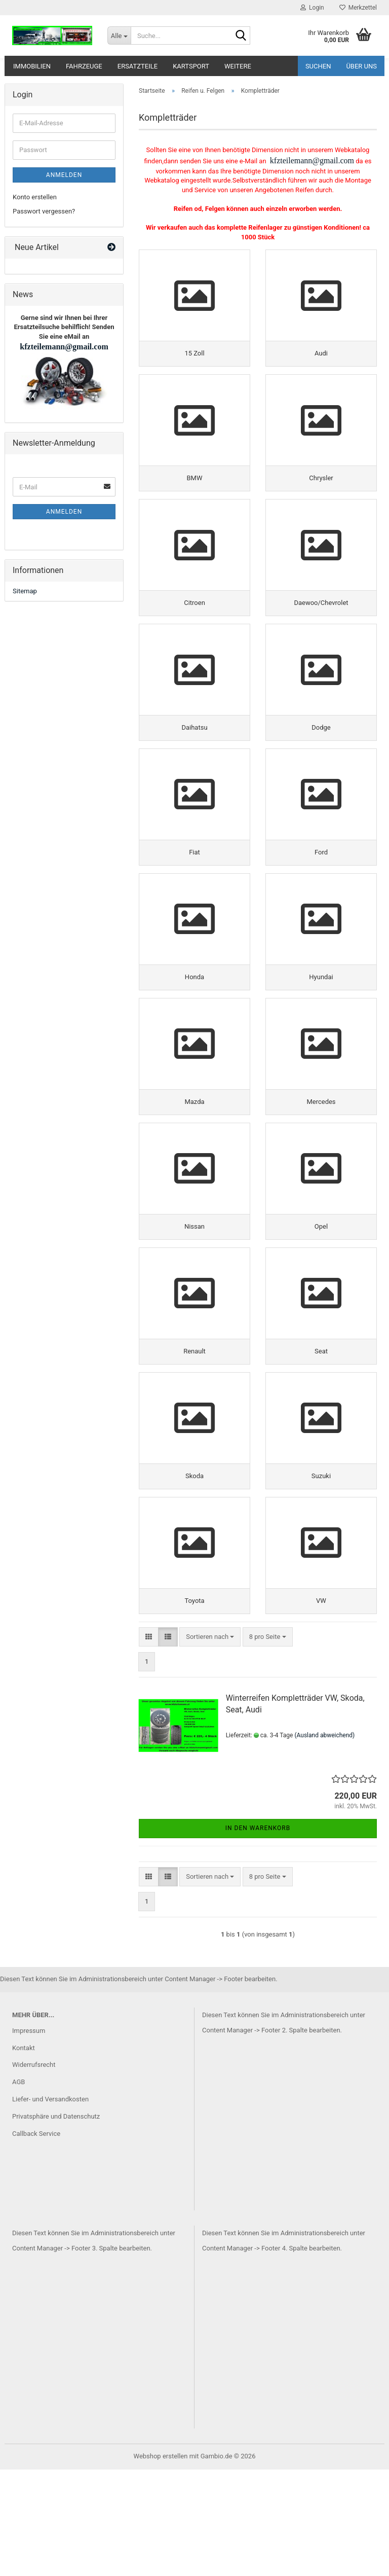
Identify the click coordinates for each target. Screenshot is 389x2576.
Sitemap (25, 591)
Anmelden (64, 174)
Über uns (361, 66)
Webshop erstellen (161, 2562)
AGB (18, 2188)
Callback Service (36, 2240)
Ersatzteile (138, 66)
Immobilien (32, 66)
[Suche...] (119, 35)
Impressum (28, 2136)
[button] (149, 1743)
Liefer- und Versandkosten (50, 2205)
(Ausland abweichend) (324, 1841)
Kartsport (191, 66)
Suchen (318, 66)
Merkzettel (358, 7)
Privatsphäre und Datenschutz (56, 2223)
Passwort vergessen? (44, 211)
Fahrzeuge (84, 66)
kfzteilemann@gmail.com (311, 160)
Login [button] (312, 7)
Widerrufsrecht (34, 2171)
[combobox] (210, 1743)
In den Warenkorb (258, 1934)
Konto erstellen (35, 197)
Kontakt (23, 2154)
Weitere (237, 66)
